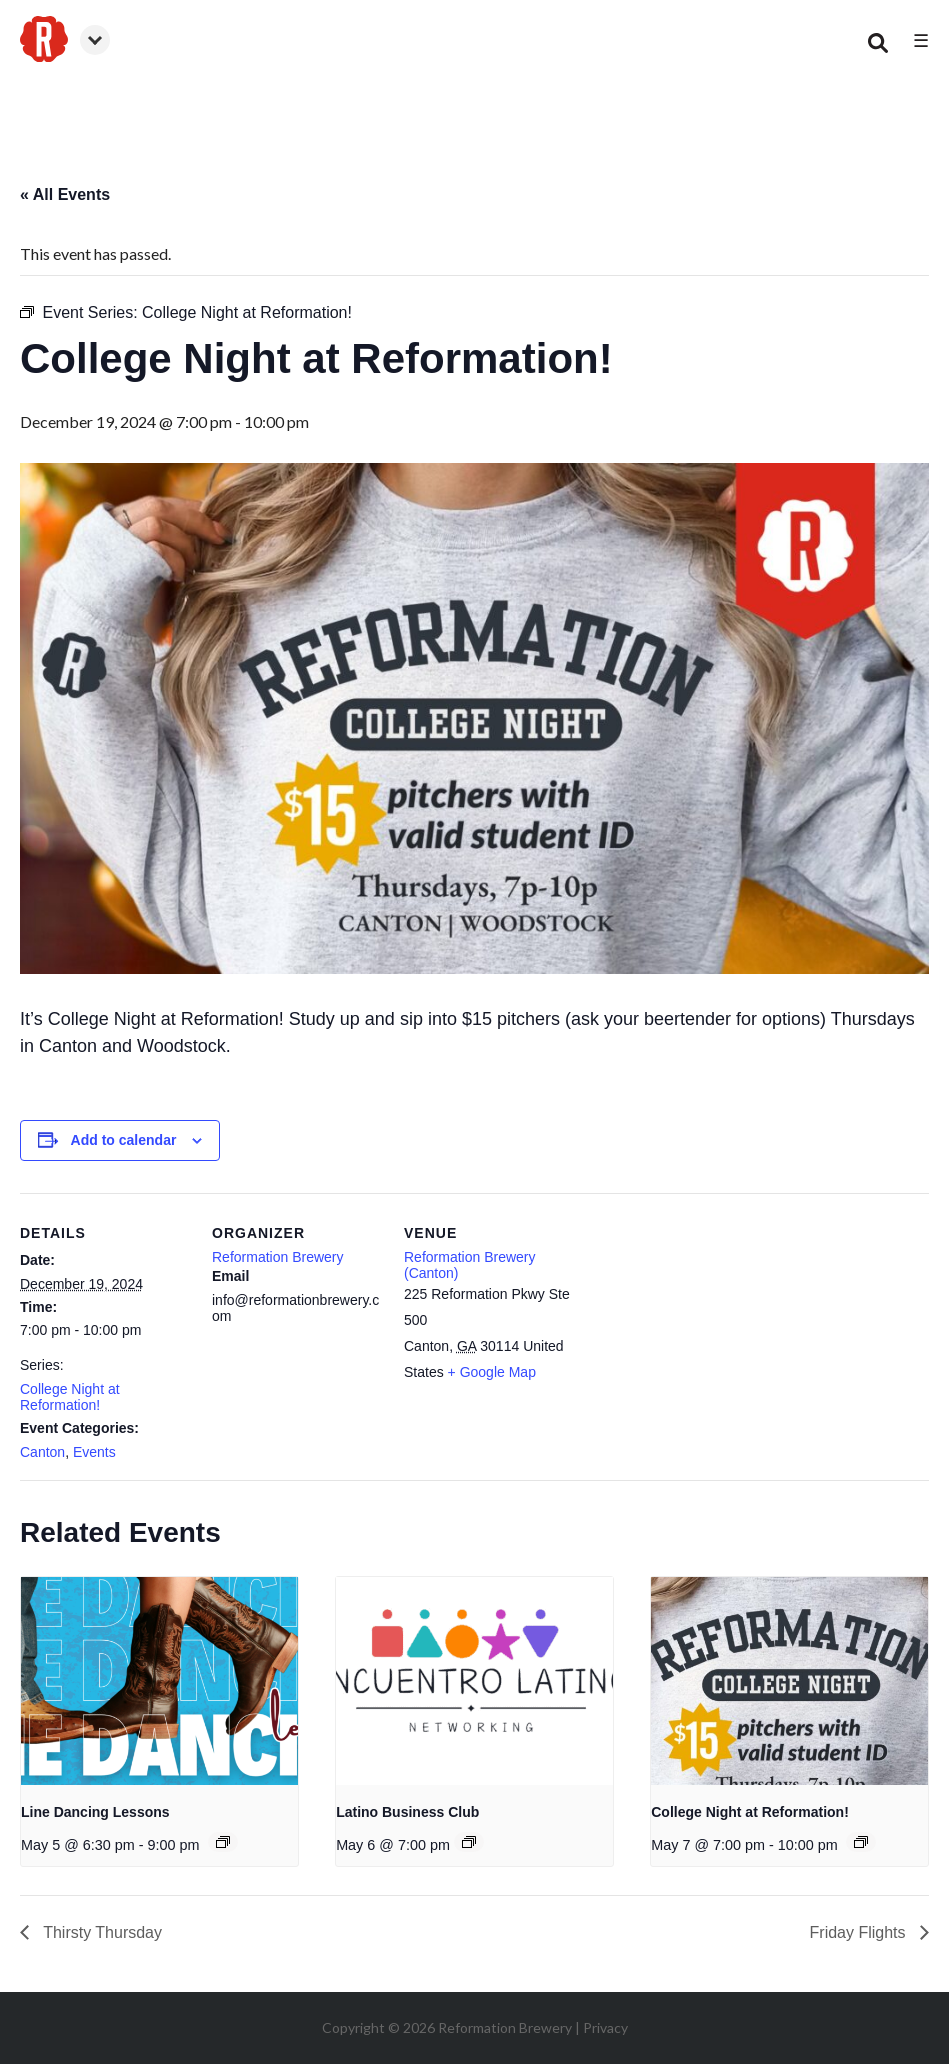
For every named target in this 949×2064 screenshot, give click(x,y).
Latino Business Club (407, 1812)
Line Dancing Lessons (95, 1812)
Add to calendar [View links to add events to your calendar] (124, 1140)
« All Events (65, 194)
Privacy (605, 2027)
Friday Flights (860, 1932)
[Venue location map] (701, 1330)
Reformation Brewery (278, 1257)
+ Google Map (492, 1372)
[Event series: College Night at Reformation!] (861, 1842)
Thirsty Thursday (100, 1932)
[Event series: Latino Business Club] (469, 1842)
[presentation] (159, 1681)
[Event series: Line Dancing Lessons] (223, 1842)
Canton (42, 1452)
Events (94, 1452)
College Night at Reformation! (70, 1397)
